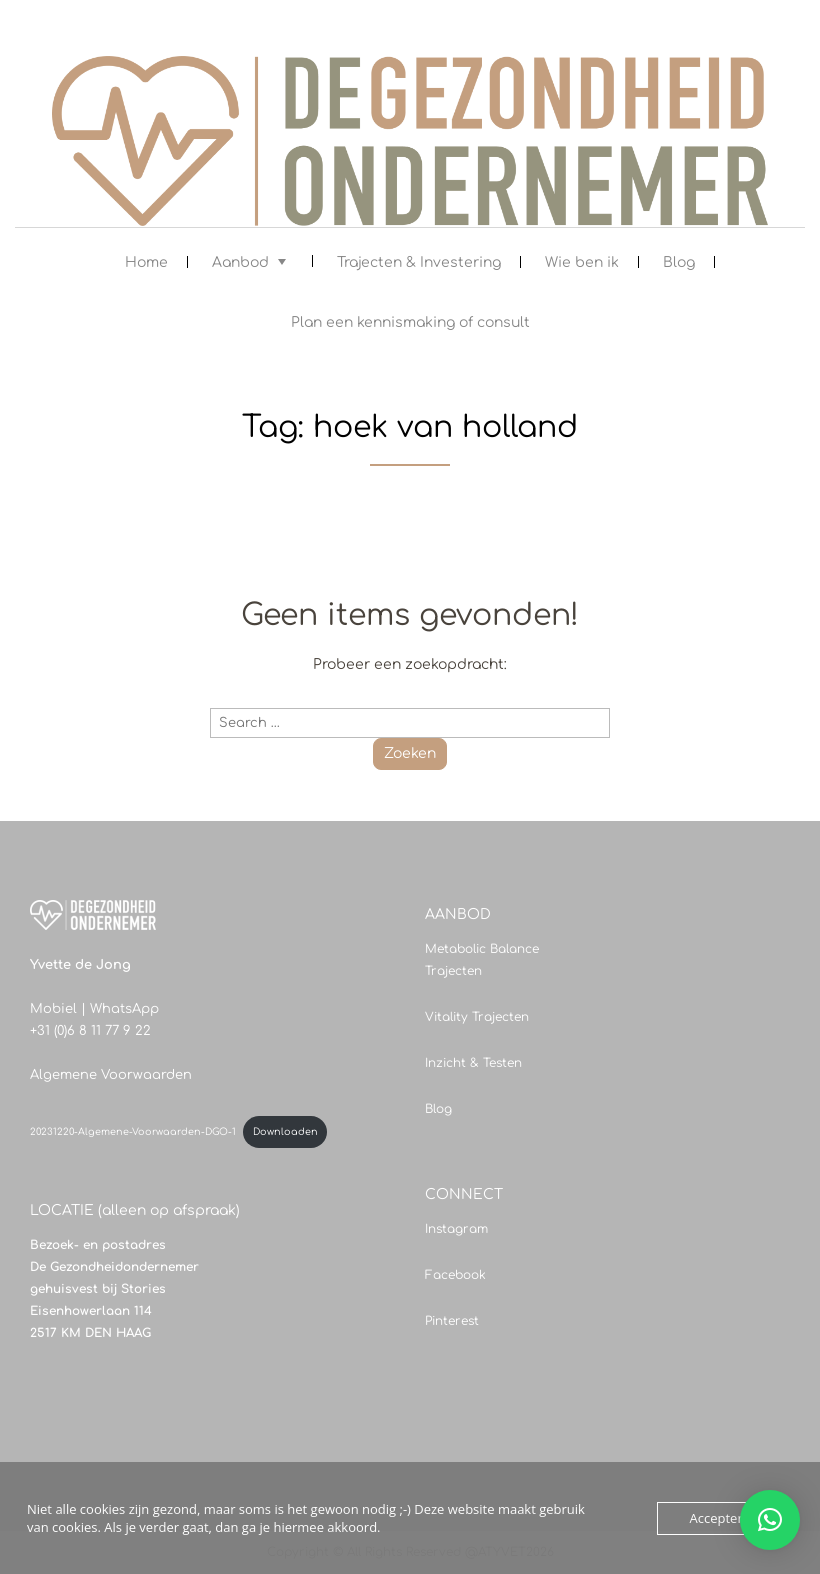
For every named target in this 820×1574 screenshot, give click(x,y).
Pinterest (452, 1321)
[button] (770, 1520)
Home (146, 262)
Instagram (456, 1229)
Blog (679, 262)
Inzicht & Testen (473, 1063)
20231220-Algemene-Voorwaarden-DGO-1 (133, 1132)
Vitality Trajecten (477, 1017)
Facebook (455, 1275)
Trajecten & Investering (419, 262)
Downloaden (285, 1132)
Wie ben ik (582, 262)
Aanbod (240, 262)
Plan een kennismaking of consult (410, 322)
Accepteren (724, 1518)
